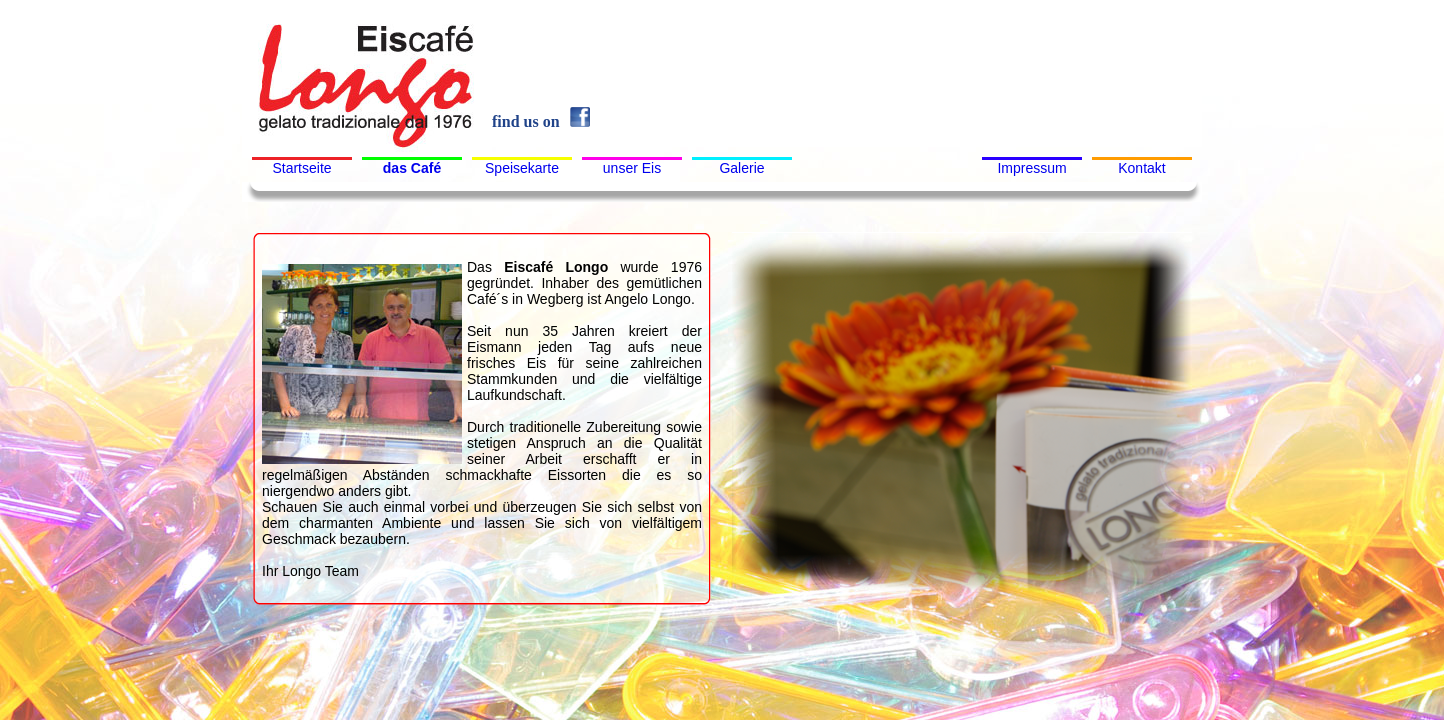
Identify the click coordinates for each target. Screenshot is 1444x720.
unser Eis (632, 168)
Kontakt (1141, 168)
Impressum (1031, 168)
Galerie (741, 168)
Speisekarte (522, 168)
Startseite (301, 168)
